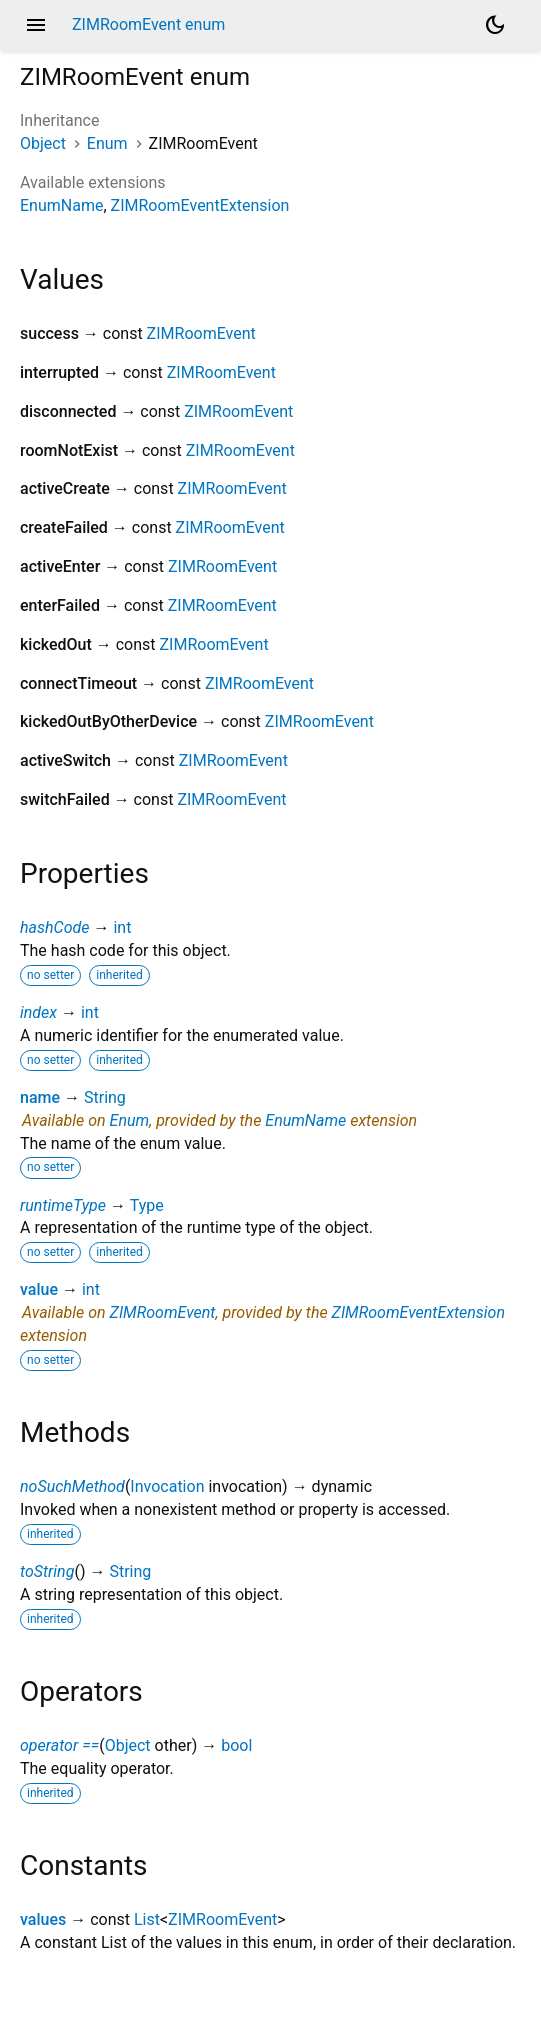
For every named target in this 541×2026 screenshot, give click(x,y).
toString (47, 1571)
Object (43, 143)
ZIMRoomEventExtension (200, 205)
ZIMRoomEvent (201, 333)
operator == (59, 1745)
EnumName (61, 205)
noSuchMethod (72, 1486)
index (38, 1012)
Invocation (167, 1486)
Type (147, 1205)
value (39, 1289)
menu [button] (36, 25)
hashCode (54, 927)
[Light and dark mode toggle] (495, 25)
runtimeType (63, 1205)
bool (236, 1745)
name (40, 1097)
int (122, 927)
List (147, 1919)
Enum (107, 143)
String (105, 1097)
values (43, 1919)
